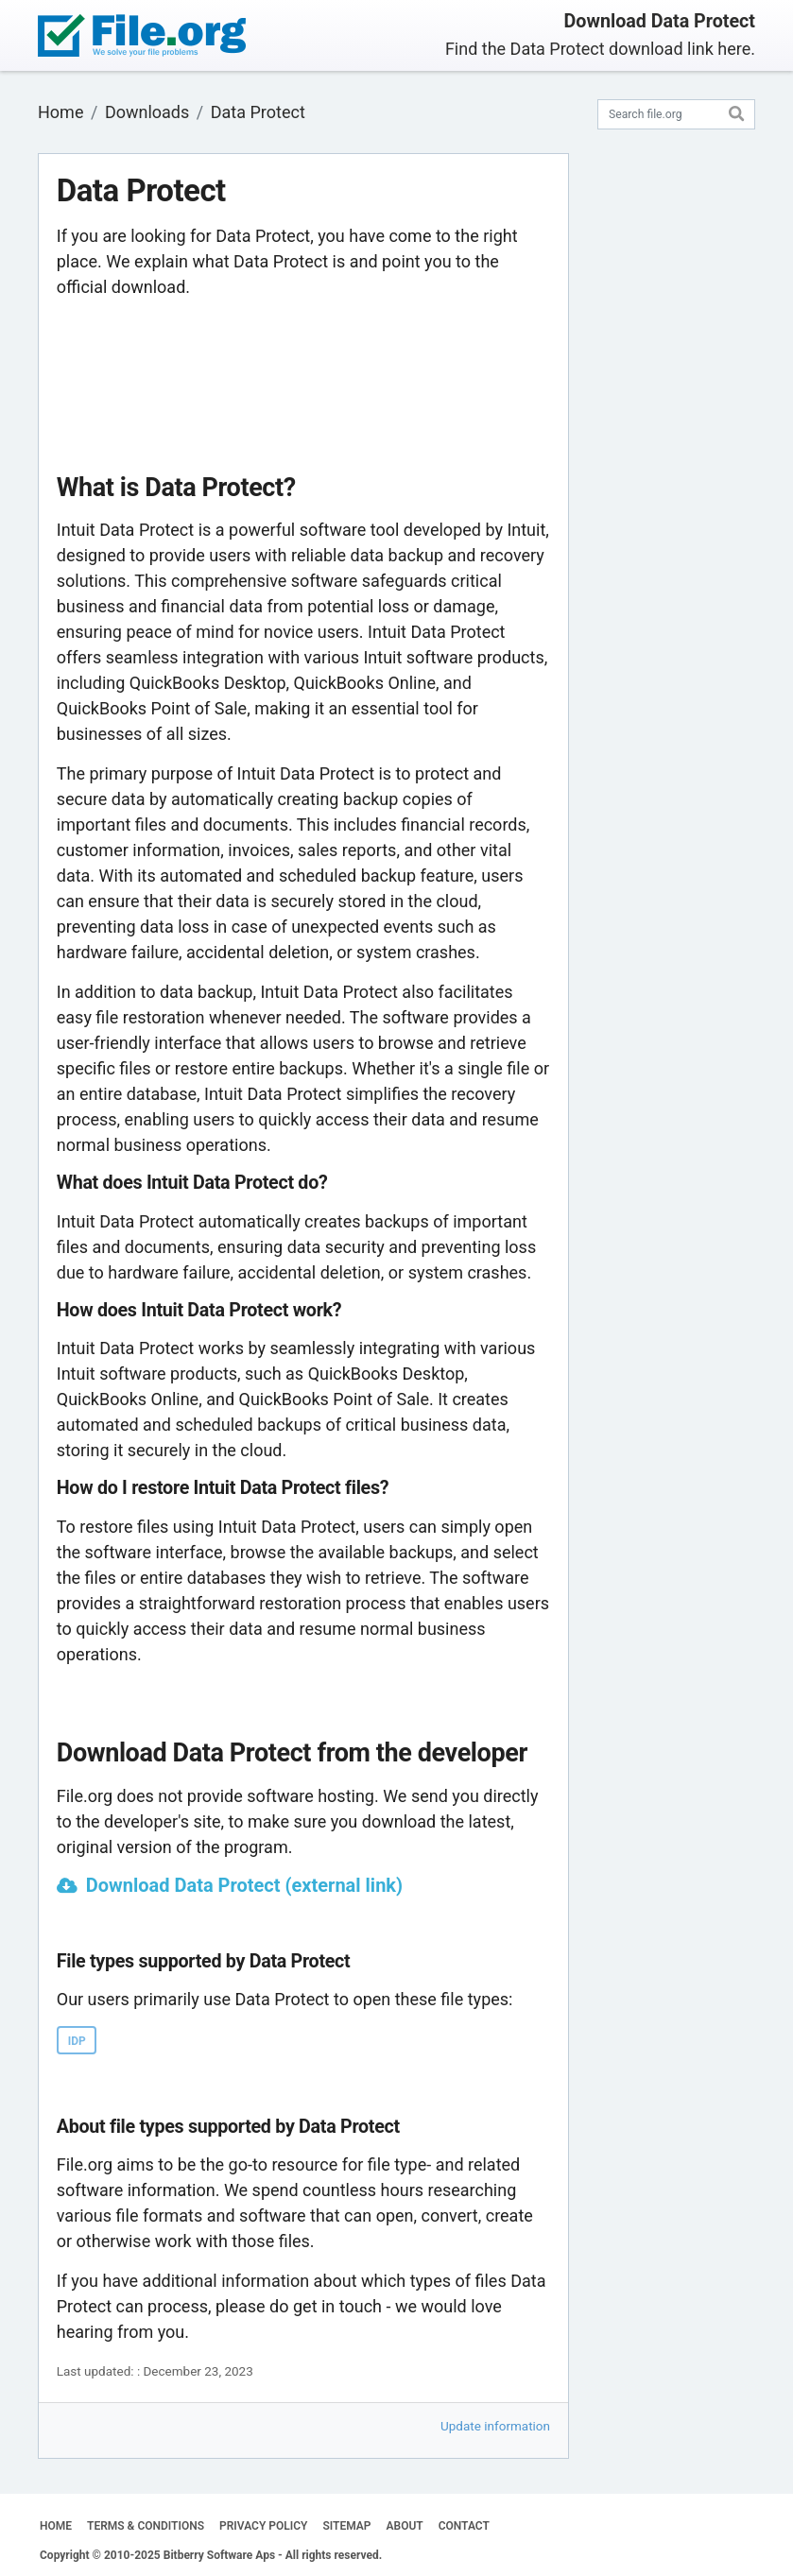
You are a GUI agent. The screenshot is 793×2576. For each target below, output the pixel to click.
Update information (495, 2425)
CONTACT (464, 2526)
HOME (56, 2526)
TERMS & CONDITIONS (145, 2526)
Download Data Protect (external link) (244, 1885)
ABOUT (405, 2526)
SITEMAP (346, 2526)
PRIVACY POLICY (263, 2526)
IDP (77, 2041)
